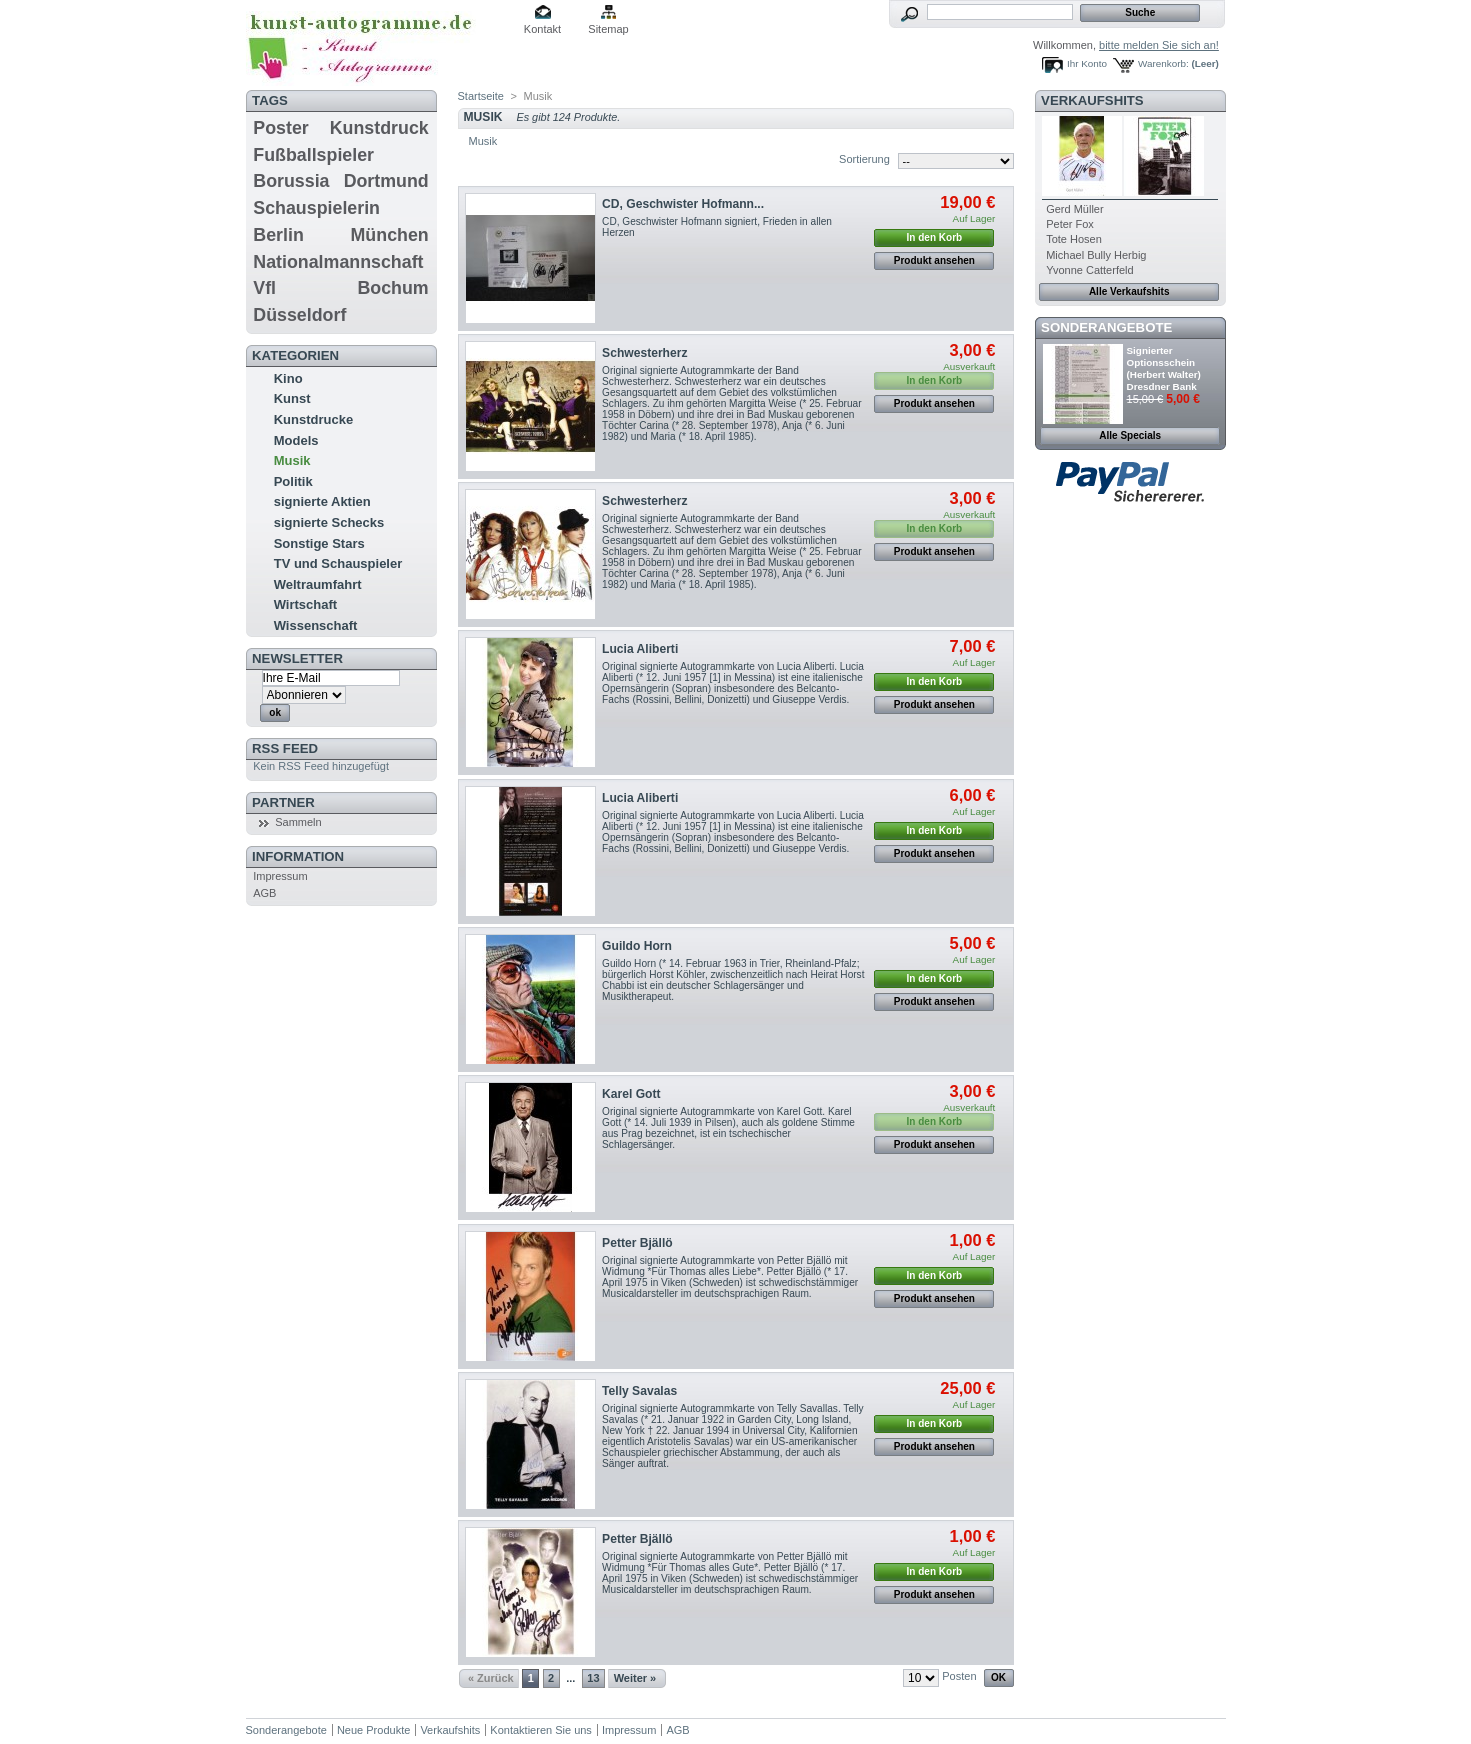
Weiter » (635, 1678)
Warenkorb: (1163, 63)
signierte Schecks (329, 522)
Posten (959, 1676)
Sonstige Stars (319, 543)
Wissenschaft (316, 625)
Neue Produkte (373, 1730)
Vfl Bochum (340, 288)
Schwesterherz (644, 353)
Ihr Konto (1087, 63)
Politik (293, 481)
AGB (264, 893)
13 (593, 1678)
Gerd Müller (1074, 209)
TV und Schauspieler (338, 563)
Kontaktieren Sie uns (541, 1730)
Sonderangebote (1106, 327)
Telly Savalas (639, 1391)
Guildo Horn (637, 946)
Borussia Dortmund (340, 181)
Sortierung (864, 159)
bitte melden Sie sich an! (1159, 45)
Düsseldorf (299, 315)
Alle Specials (1130, 435)
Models (296, 440)
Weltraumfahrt (318, 584)
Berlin (278, 235)
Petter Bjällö (637, 1243)
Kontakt (542, 29)
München (390, 235)
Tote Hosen (1074, 239)
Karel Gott (631, 1094)
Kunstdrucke (313, 419)
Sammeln (298, 822)
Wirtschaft (305, 604)
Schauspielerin (316, 208)
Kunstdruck (379, 128)
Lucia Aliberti (640, 649)
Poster (280, 128)
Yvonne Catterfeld (1089, 270)
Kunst (292, 398)
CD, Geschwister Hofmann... (683, 204)
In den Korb (935, 237)
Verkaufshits (1092, 100)
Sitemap (608, 29)
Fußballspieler (313, 155)
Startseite (481, 96)
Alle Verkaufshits (1129, 291)
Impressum (280, 876)
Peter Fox (1070, 224)
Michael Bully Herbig (1096, 255)
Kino (288, 378)
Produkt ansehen (934, 260)
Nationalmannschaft (338, 262)
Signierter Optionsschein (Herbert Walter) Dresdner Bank (1164, 368)
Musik (292, 460)
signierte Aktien (322, 501)
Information (298, 856)
